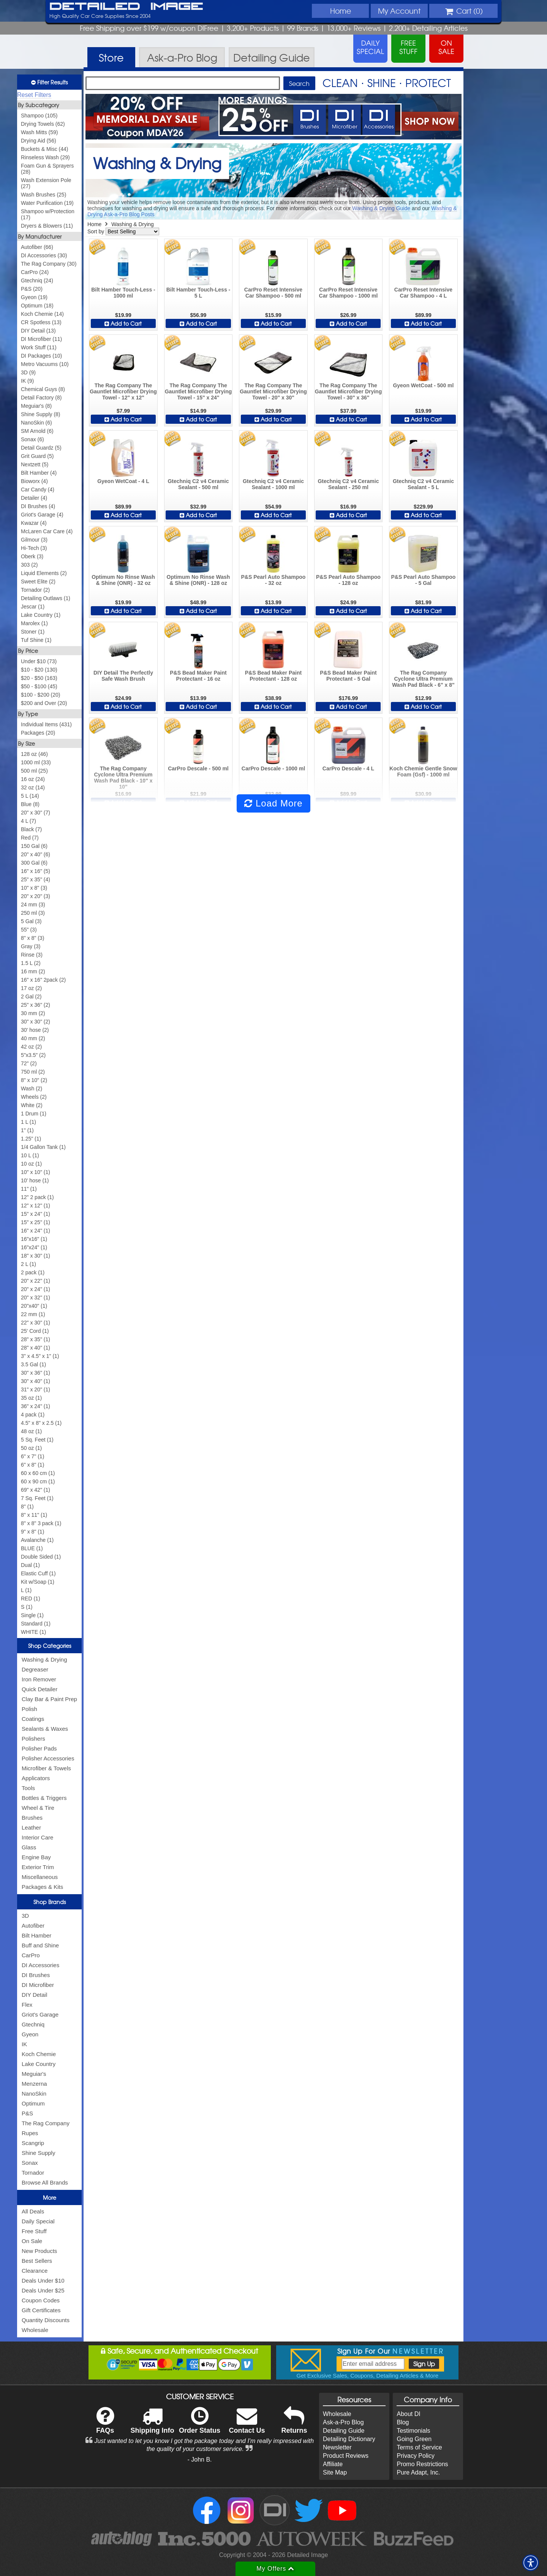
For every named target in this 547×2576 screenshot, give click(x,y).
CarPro (31, 1955)
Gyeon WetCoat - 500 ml (423, 385)
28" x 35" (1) (35, 1339)
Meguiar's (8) (36, 406)
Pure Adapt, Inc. (418, 2472)
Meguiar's (34, 2074)
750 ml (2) (33, 1072)
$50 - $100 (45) (39, 686)
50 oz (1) (31, 1448)
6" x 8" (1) (32, 1465)
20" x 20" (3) (35, 896)
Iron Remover (39, 1679)
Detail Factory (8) (41, 397)
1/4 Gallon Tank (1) (43, 1147)
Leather (31, 1827)
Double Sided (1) (41, 1557)
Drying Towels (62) (43, 124)
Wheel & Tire (38, 1807)
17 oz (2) (31, 988)
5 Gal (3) (31, 921)
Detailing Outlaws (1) (45, 598)
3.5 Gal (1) (33, 1364)
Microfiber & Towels (46, 1768)
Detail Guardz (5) (41, 448)
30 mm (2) (33, 1013)
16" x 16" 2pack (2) (43, 980)
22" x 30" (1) (35, 1323)
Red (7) (30, 838)
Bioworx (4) (34, 481)
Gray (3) (30, 946)
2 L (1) (28, 1264)
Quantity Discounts (46, 2320)
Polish (29, 1709)
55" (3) (29, 930)
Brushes (32, 1817)
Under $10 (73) (39, 661)
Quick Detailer (39, 1689)
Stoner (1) (32, 632)
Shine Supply (38, 2153)
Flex (27, 2004)
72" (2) (29, 1063)
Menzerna (34, 2083)
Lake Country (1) (40, 615)
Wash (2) (31, 1088)
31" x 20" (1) (35, 1389)
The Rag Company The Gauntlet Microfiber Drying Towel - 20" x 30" (273, 391)
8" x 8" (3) (32, 938)
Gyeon (30, 2034)
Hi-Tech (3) (34, 548)
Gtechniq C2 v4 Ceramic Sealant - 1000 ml (273, 484)
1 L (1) (28, 1122)
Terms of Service (419, 2447)
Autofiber (33, 1925)
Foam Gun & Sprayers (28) (47, 169)
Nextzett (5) (34, 464)
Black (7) (31, 829)
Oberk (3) (32, 556)
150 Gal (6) (34, 846)
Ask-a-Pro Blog (343, 2422)
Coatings (33, 1719)
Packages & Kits (42, 1887)
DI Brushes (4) (38, 506)
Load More (273, 803)
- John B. (200, 2459)
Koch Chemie (39, 2054)
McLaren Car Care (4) (47, 531)
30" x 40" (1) (35, 1381)
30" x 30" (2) (35, 1022)
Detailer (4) (34, 498)
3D (25, 1915)
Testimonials (413, 2430)
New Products (39, 2251)
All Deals (33, 2211)
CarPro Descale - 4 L (348, 768)
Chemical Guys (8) (43, 389)
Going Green (414, 2439)
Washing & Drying (44, 1659)
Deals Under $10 (43, 2280)
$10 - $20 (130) (39, 670)
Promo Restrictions (422, 2464)
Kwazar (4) (34, 523)
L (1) (26, 1590)
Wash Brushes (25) (43, 195)
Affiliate (333, 2464)
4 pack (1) (32, 1415)
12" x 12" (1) (35, 1205)
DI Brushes (36, 1975)
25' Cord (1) (35, 1331)
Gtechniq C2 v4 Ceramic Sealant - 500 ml (198, 484)
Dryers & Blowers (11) (47, 226)
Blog (403, 2422)
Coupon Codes (41, 2300)
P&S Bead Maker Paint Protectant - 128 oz (273, 676)
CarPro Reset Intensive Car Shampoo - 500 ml (273, 293)
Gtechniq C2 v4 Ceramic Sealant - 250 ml (348, 484)
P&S (27, 2113)
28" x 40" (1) (35, 1348)
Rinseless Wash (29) (45, 157)
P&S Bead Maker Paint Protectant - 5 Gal (348, 676)
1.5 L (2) (31, 963)
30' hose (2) (35, 1030)
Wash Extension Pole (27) (46, 183)
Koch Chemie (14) (42, 314)
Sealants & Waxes (45, 1728)
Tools (28, 1788)
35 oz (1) (31, 1398)
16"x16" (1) (34, 1239)
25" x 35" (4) (35, 879)
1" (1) (27, 1130)
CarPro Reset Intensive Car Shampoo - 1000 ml (348, 293)
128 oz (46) (34, 754)
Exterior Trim (38, 1867)
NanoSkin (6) (36, 423)
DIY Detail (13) (38, 331)
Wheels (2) (34, 1097)
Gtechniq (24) (37, 280)
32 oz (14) (33, 787)
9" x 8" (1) (32, 1532)
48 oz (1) (31, 1431)
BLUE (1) (32, 1548)
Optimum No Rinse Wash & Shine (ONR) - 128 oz (198, 580)
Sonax (30, 2162)
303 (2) (29, 565)
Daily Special (38, 2221)
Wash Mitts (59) (39, 132)
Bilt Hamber (36, 1935)
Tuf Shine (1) (36, 640)
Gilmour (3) (34, 540)
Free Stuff (34, 2231)
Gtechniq (33, 2024)
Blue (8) (30, 804)
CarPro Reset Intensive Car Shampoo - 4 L (423, 293)
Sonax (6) (32, 439)
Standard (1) (36, 1624)
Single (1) (32, 1615)
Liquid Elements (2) (44, 573)
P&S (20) (32, 289)
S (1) (26, 1607)
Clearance (34, 2270)
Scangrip (33, 2143)
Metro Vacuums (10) (45, 364)
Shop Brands (49, 1902)
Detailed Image (126, 6)
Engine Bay (36, 1857)
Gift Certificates (41, 2310)
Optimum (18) (37, 306)
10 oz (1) (31, 1164)
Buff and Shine (40, 1945)
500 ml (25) (34, 771)
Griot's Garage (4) (42, 515)
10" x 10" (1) (35, 1172)
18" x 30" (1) (35, 1256)
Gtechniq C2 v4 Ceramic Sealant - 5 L (423, 484)
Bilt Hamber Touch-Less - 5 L (198, 293)
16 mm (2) (33, 971)
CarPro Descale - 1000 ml (273, 768)
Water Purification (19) (47, 203)
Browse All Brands (45, 2182)
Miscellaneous (40, 1877)
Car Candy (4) (37, 489)
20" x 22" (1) (35, 1281)
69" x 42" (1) (35, 1490)
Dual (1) (30, 1565)
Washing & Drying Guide (381, 208)
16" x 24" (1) (35, 1231)
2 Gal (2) (31, 996)
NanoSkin (34, 2093)
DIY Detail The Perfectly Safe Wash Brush (123, 676)
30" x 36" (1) (35, 1373)
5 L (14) (30, 796)
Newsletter (337, 2447)
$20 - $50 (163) (39, 678)
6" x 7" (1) (32, 1456)
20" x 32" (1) (35, 1297)
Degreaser (35, 1669)
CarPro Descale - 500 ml (198, 768)
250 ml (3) (33, 913)
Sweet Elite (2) (38, 581)
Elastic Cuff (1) (38, 1573)
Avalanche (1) (37, 1540)
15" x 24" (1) (35, 1214)
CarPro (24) (35, 272)
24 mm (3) (33, 904)
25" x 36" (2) (35, 1005)
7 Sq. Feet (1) (37, 1498)
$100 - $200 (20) (40, 695)
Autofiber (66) (37, 247)
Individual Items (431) (46, 724)
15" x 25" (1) (35, 1222)
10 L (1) (30, 1155)
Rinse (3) (32, 955)
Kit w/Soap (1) (37, 1582)
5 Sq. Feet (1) (37, 1440)
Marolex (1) (34, 623)
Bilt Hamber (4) (39, 473)
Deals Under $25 (43, 2290)
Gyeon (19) (34, 297)
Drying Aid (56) (38, 141)
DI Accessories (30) (44, 255)
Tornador (33, 2172)
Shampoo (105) (39, 115)
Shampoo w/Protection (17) (47, 214)
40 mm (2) (33, 1038)
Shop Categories (49, 1645)
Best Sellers (37, 2261)
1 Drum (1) (33, 1114)
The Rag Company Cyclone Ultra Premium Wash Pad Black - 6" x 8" (423, 679)
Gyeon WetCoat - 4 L (123, 481)
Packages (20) (38, 733)
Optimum (33, 2103)
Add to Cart (123, 323)
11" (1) (29, 1189)
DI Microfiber (38, 1985)
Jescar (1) (32, 607)
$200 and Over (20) (44, 703)
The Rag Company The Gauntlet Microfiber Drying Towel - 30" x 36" (348, 391)
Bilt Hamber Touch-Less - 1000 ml (123, 293)
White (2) (32, 1105)
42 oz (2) (31, 1047)
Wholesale (35, 2330)
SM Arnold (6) (37, 431)
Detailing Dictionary (349, 2439)
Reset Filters (34, 95)
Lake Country (38, 2064)
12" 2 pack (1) (37, 1197)
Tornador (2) (35, 590)
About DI (408, 2414)
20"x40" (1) (34, 1306)
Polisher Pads (39, 1748)
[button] (530, 2562)
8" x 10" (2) (34, 1080)
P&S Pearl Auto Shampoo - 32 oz (273, 580)
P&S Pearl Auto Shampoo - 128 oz (348, 580)
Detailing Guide (343, 2430)
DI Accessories (40, 1965)
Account (399, 10)
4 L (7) (28, 821)
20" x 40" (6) (35, 854)
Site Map (335, 2472)
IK (24, 2044)
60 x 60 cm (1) (38, 1473)
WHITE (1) (33, 1632)
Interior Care (37, 1837)
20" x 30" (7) (35, 813)
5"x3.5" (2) (33, 1055)
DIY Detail (34, 1994)
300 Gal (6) (34, 863)
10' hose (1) (35, 1180)
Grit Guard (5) (37, 456)
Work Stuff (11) (39, 347)
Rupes (30, 2133)
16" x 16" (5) (35, 871)
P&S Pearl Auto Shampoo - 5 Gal (423, 580)
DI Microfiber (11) (41, 339)
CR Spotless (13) (41, 322)
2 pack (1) (32, 1272)
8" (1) (27, 1506)
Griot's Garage (40, 2014)
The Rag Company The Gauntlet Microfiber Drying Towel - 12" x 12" (123, 391)
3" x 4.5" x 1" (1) (40, 1356)
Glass (29, 1847)
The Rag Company (46, 2123)
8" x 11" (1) (34, 1515)
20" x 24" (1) (35, 1289)
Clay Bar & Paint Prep (49, 1699)
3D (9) (28, 372)
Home (340, 10)
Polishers (33, 1738)
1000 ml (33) (36, 762)
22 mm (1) (33, 1314)
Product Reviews (345, 2455)
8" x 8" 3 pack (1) (41, 1523)
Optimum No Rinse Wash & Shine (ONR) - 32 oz (123, 580)
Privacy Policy (416, 2455)
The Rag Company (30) (48, 264)
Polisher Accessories (48, 1758)
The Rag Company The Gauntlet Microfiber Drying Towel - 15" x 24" (198, 391)
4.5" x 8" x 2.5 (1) (41, 1423)
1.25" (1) (31, 1139)
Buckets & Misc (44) (44, 149)
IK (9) (27, 381)
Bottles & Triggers (44, 1798)
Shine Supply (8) (40, 414)
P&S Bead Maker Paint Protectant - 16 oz (198, 676)
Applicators (36, 1778)
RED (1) (30, 1598)
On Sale (32, 2241)
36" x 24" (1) (35, 1406)
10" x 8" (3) (34, 888)
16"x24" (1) (34, 1247)
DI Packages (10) (41, 356)
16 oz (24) (33, 779)
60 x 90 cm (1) (38, 1481)
